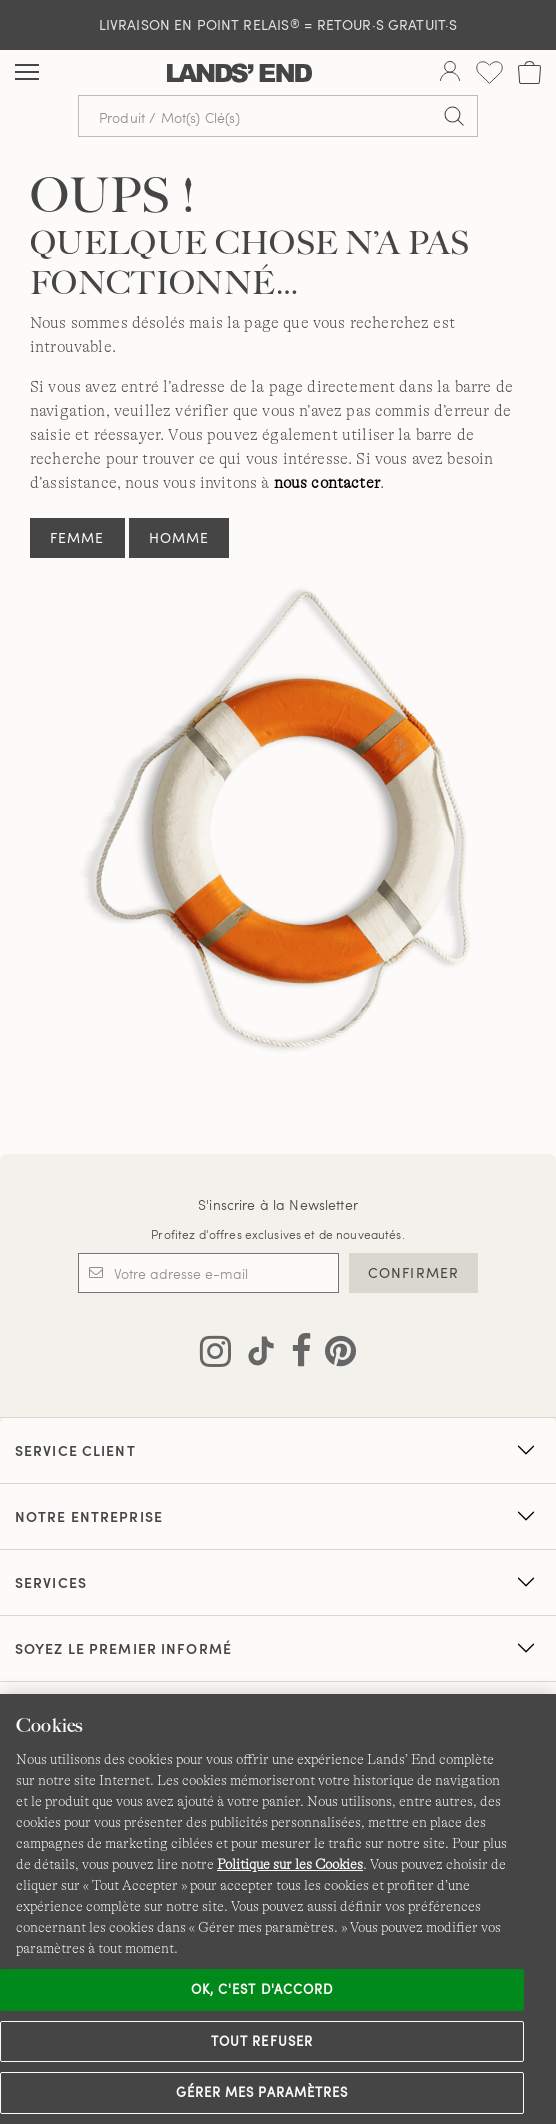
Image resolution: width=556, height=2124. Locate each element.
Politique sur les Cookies (290, 1864)
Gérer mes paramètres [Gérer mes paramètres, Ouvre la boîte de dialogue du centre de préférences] (262, 2092)
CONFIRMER (413, 1272)
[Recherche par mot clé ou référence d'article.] (278, 116)
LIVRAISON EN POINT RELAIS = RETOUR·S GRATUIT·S (278, 24)
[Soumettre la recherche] (454, 116)
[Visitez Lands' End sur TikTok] (255, 1355)
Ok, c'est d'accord (262, 1989)
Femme (77, 537)
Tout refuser (262, 2041)
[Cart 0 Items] (529, 72)
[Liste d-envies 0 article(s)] (489, 72)
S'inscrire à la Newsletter (278, 1204)
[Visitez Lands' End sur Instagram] (215, 1355)
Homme (179, 537)
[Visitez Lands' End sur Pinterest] (334, 1355)
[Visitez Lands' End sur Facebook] (295, 1355)
